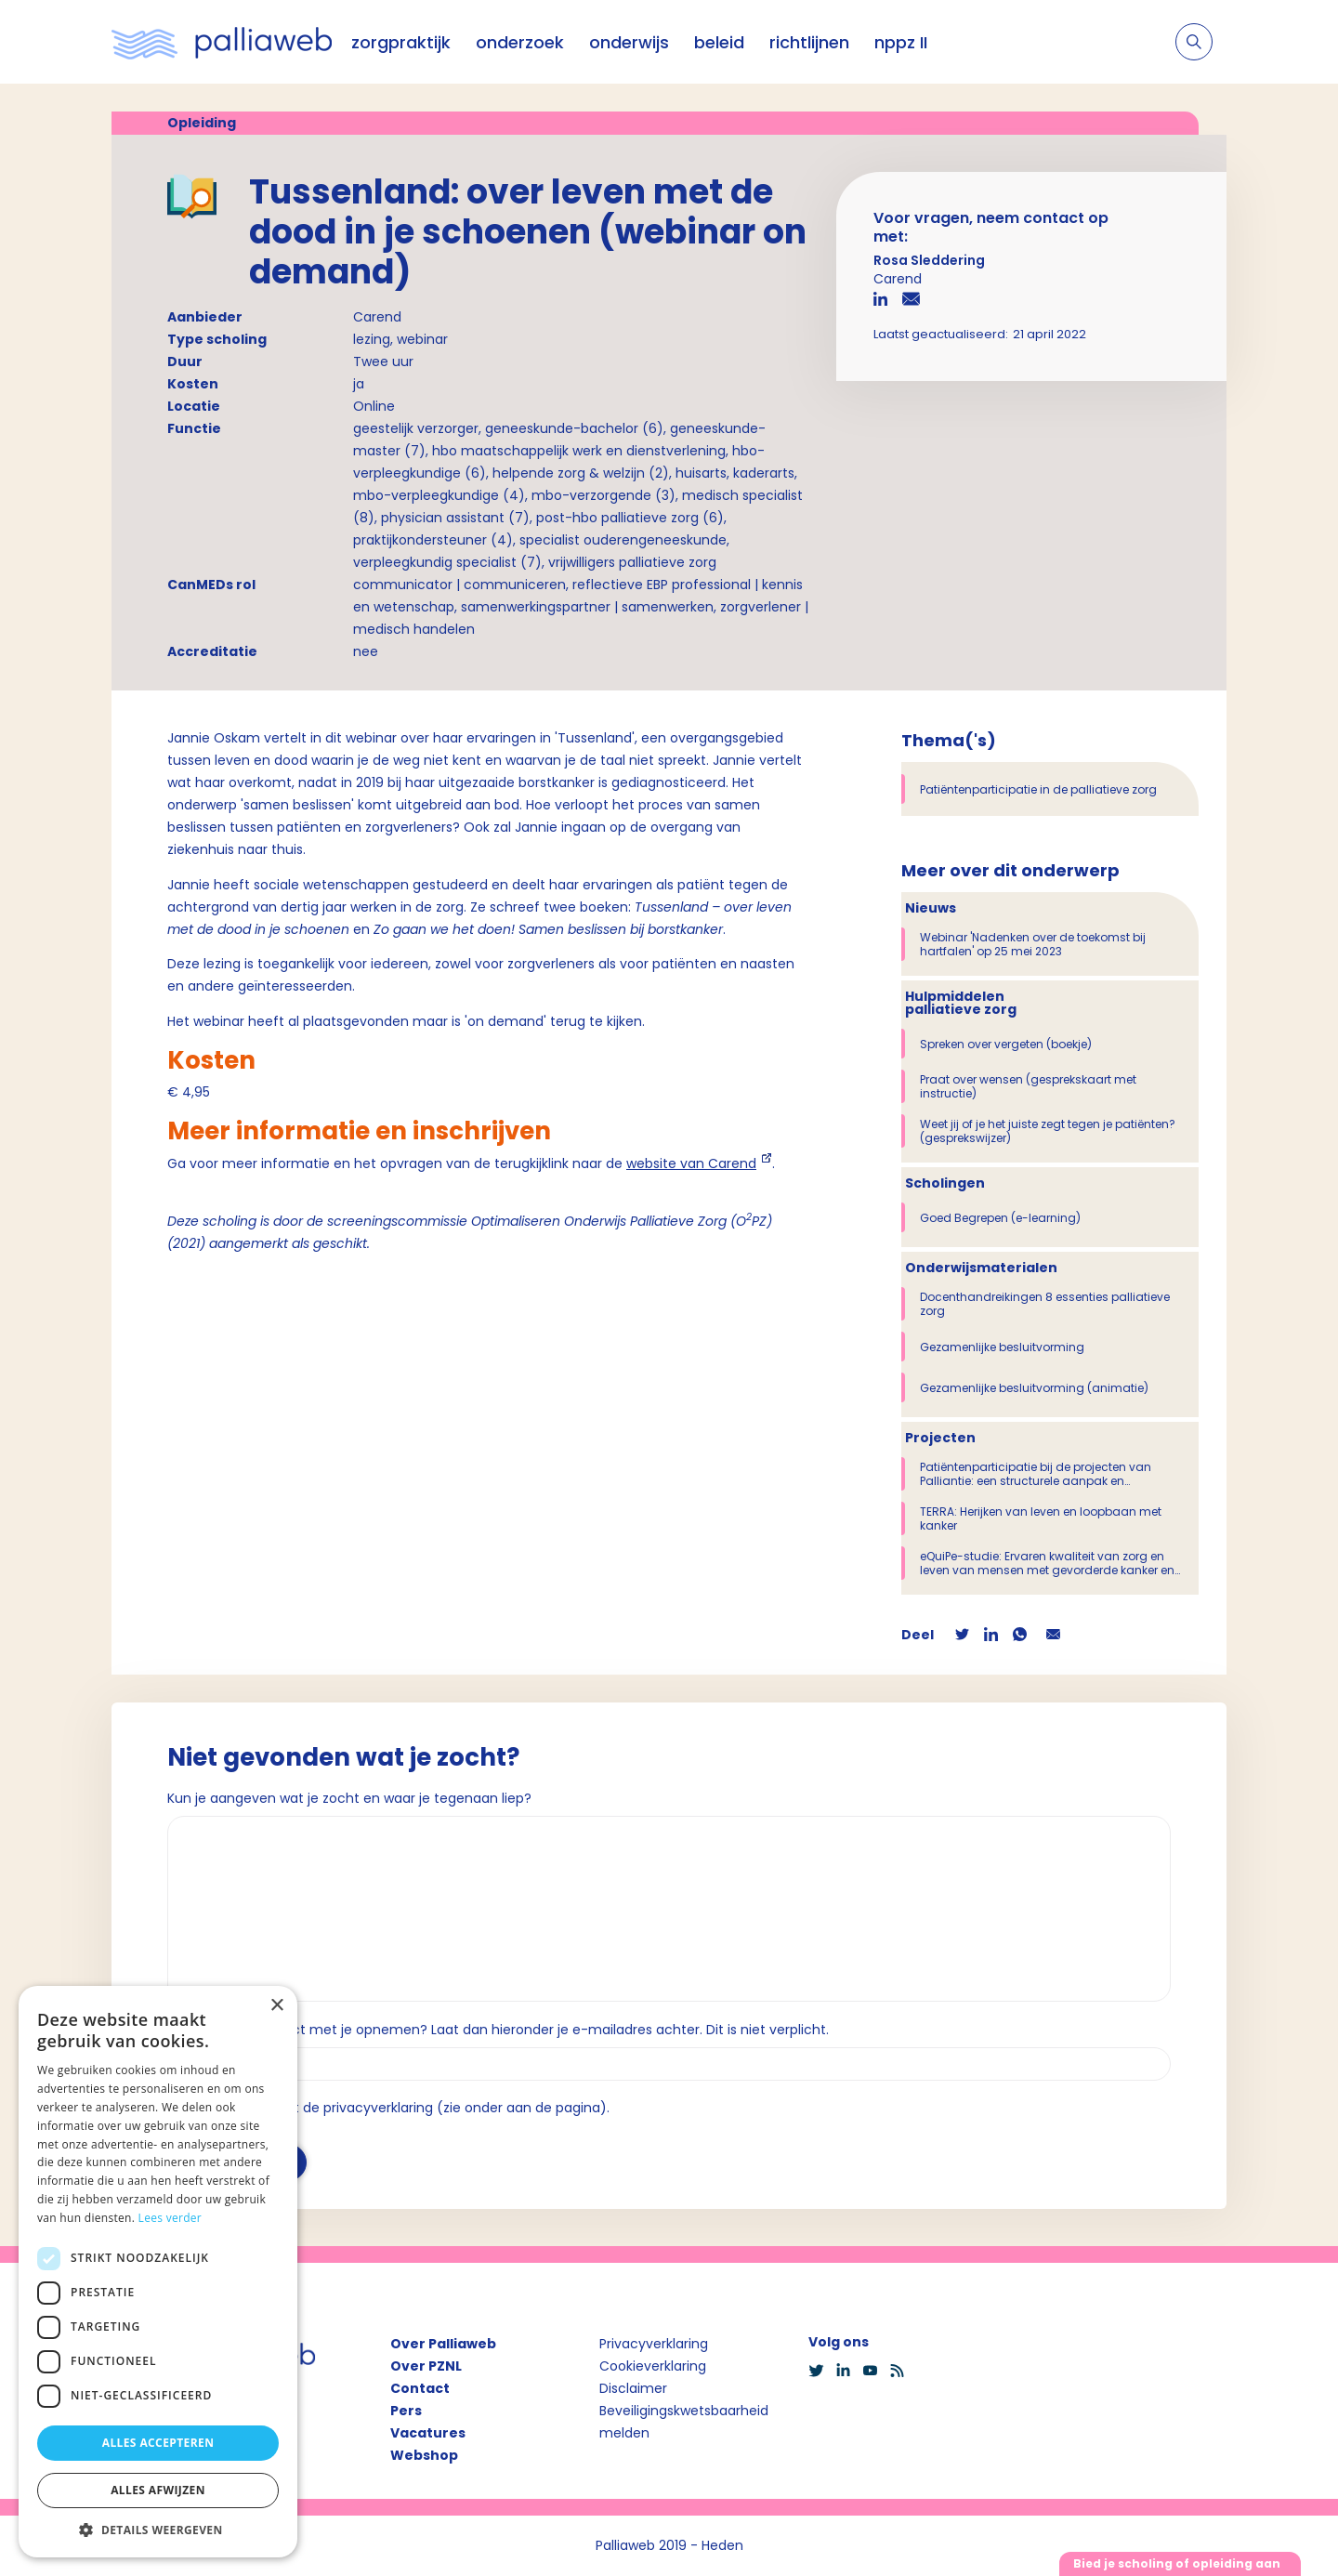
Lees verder (170, 2218)
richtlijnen (809, 42)
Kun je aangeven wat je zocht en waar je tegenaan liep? (349, 1798)
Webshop (424, 2455)
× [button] (276, 2006)
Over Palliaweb (443, 2343)
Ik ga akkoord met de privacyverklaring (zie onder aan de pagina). (396, 2107)
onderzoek (520, 42)
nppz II (900, 42)
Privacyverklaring (653, 2343)
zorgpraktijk (401, 42)
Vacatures (428, 2433)
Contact (420, 2388)
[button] (158, 2529)
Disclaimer (633, 2388)
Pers (406, 2410)
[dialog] (158, 2271)
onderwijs (629, 42)
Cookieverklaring (652, 2366)
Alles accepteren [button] (158, 2443)
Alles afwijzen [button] (158, 2490)
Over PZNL (426, 2366)
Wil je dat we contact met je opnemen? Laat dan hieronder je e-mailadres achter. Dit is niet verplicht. (498, 2029)
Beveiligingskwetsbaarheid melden (683, 2421)
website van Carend (691, 1163)
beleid (719, 42)
